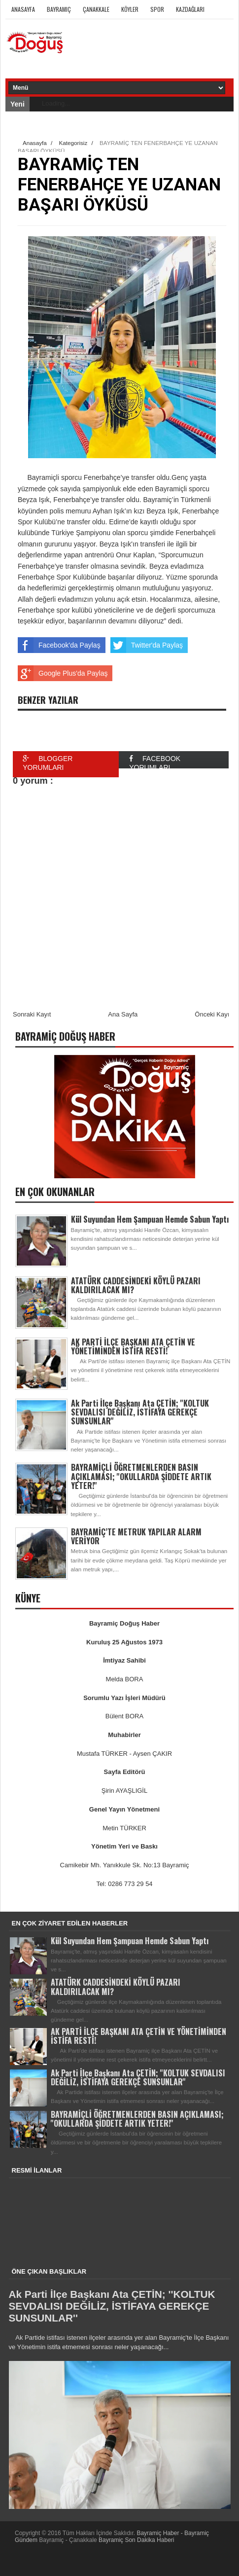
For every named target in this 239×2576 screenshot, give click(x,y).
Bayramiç (59, 9)
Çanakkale (96, 9)
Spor (157, 9)
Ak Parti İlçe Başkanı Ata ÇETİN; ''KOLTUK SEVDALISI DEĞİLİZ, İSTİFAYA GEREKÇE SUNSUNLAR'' (140, 1412)
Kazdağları (190, 9)
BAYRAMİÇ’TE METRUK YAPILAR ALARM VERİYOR (136, 1536)
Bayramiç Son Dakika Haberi (136, 2540)
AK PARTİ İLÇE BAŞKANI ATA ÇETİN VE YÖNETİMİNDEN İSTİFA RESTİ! (133, 1346)
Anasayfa (23, 9)
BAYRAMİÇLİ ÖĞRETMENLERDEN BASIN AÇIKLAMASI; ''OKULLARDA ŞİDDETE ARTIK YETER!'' (141, 1476)
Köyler (129, 9)
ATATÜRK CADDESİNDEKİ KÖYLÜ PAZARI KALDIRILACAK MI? (136, 1285)
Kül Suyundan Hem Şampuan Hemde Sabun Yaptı (150, 1219)
